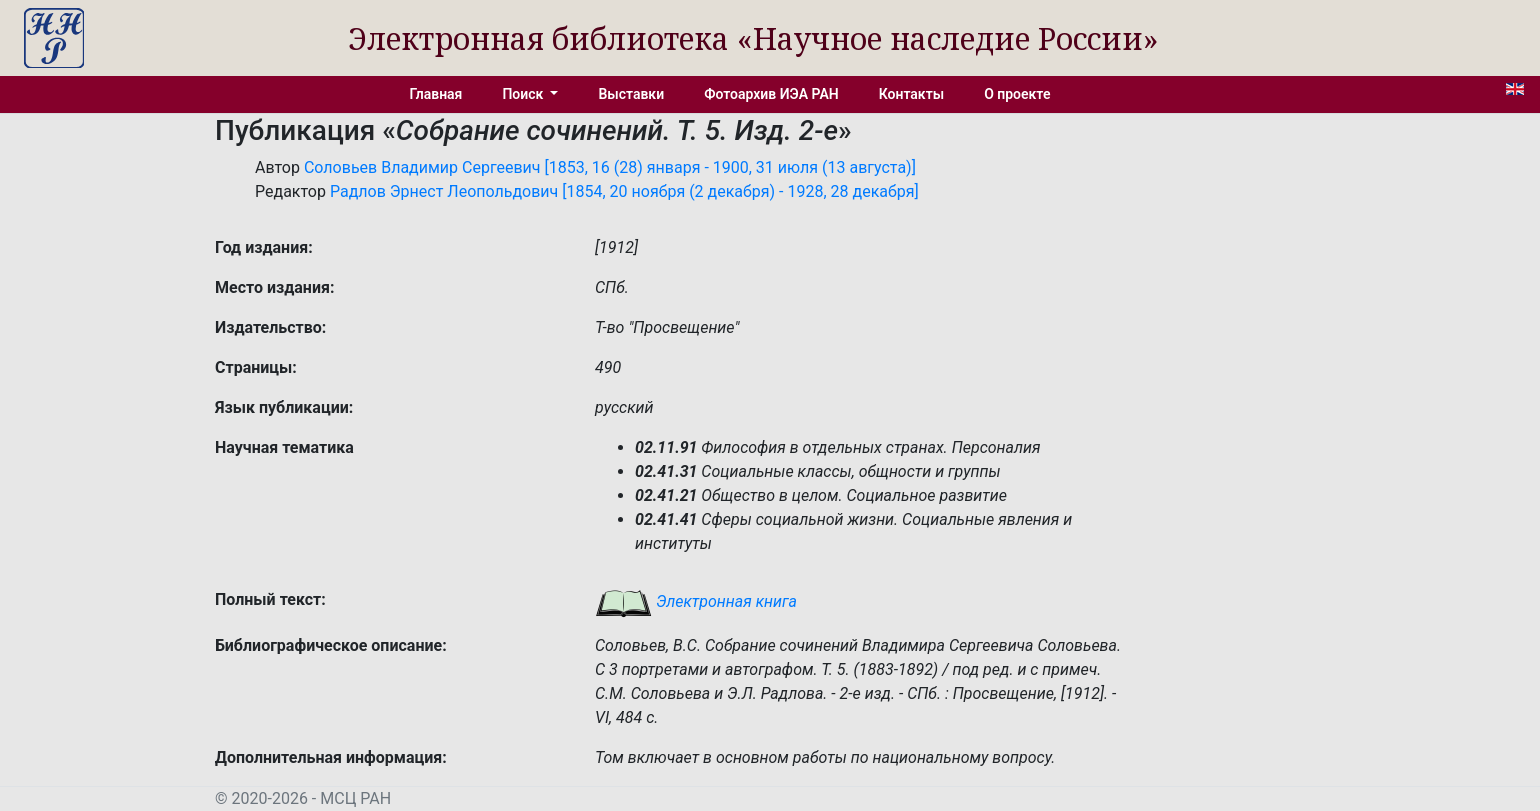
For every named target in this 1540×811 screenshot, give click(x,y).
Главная (436, 94)
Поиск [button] (524, 94)
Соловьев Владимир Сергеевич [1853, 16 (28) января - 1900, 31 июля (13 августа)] (610, 167)
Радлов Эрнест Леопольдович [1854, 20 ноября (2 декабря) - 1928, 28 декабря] (624, 191)
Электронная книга (696, 601)
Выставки (631, 94)
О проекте (1017, 94)
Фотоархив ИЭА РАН (771, 94)
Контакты (911, 94)
